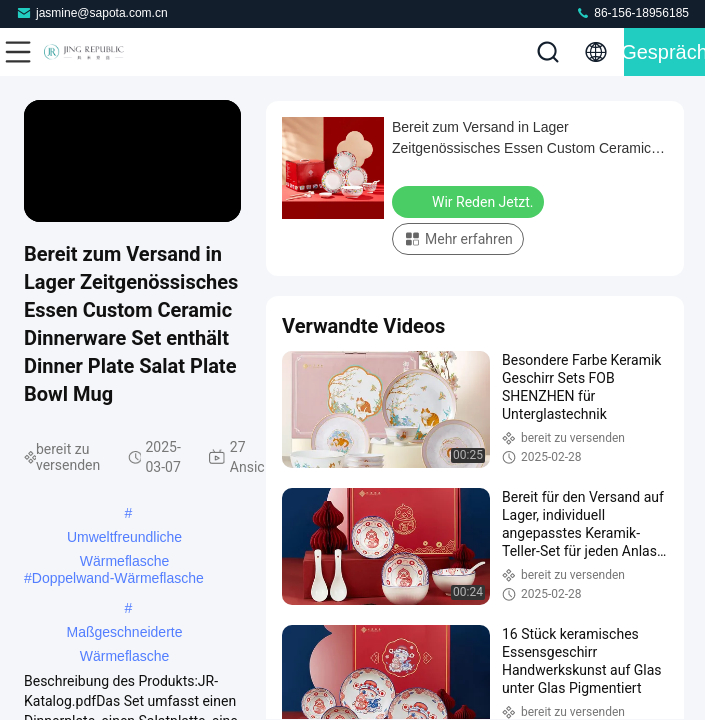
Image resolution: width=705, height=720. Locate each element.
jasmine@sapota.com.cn (92, 12)
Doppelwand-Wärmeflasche (118, 578)
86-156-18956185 (632, 12)
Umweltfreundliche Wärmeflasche (124, 539)
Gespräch (664, 52)
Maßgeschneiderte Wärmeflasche (125, 634)
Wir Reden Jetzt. (470, 201)
